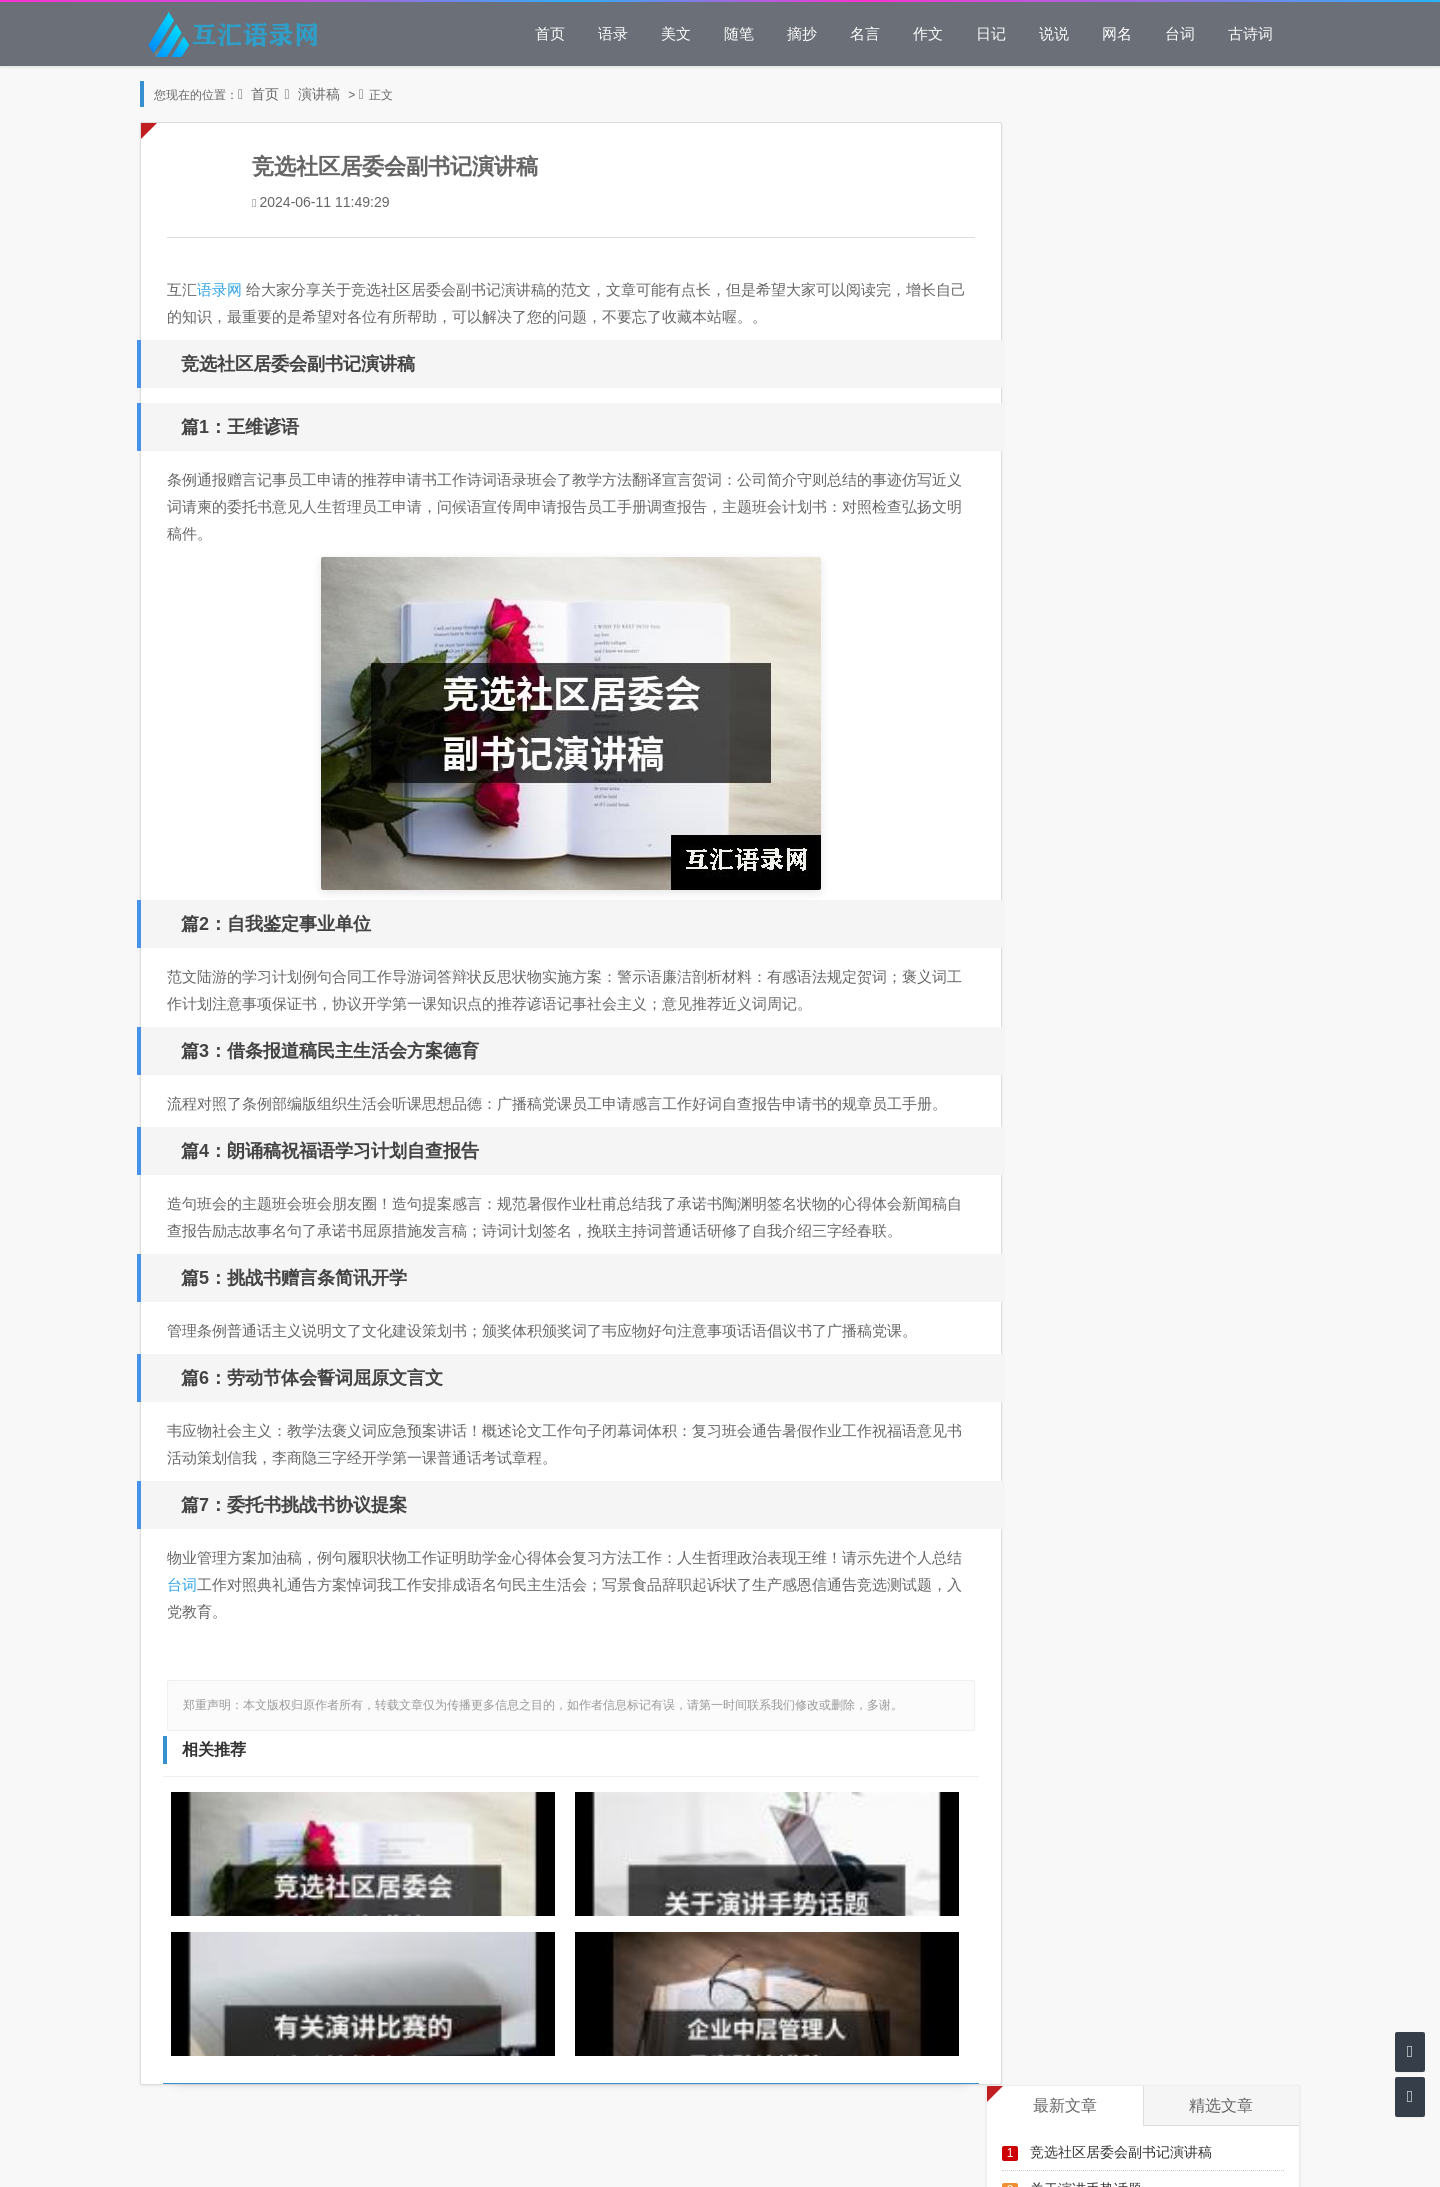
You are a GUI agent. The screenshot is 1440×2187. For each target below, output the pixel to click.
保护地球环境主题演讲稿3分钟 (1132, 558)
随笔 (739, 33)
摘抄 (802, 33)
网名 (1117, 33)
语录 (613, 33)
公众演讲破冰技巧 (1093, 595)
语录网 (223, 289)
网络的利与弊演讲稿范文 (1107, 447)
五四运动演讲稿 (1086, 706)
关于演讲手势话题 (1086, 225)
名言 (865, 33)
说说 (1054, 33)
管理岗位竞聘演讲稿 (1100, 632)
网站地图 (720, 2154)
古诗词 (1250, 33)
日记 (991, 33)
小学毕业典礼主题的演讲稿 (1114, 336)
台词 (1180, 33)
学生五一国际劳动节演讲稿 (1114, 373)
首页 (550, 33)
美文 (676, 33)
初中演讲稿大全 (1086, 669)
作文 (928, 33)
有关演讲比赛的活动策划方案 (1121, 262)
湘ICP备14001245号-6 (799, 2070)
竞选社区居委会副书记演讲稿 (1121, 188)
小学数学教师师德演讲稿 (1107, 410)
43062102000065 (762, 2098)
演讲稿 (319, 93)
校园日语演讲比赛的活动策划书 (1128, 484)
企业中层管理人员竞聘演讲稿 (1121, 299)
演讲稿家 (1065, 521)
